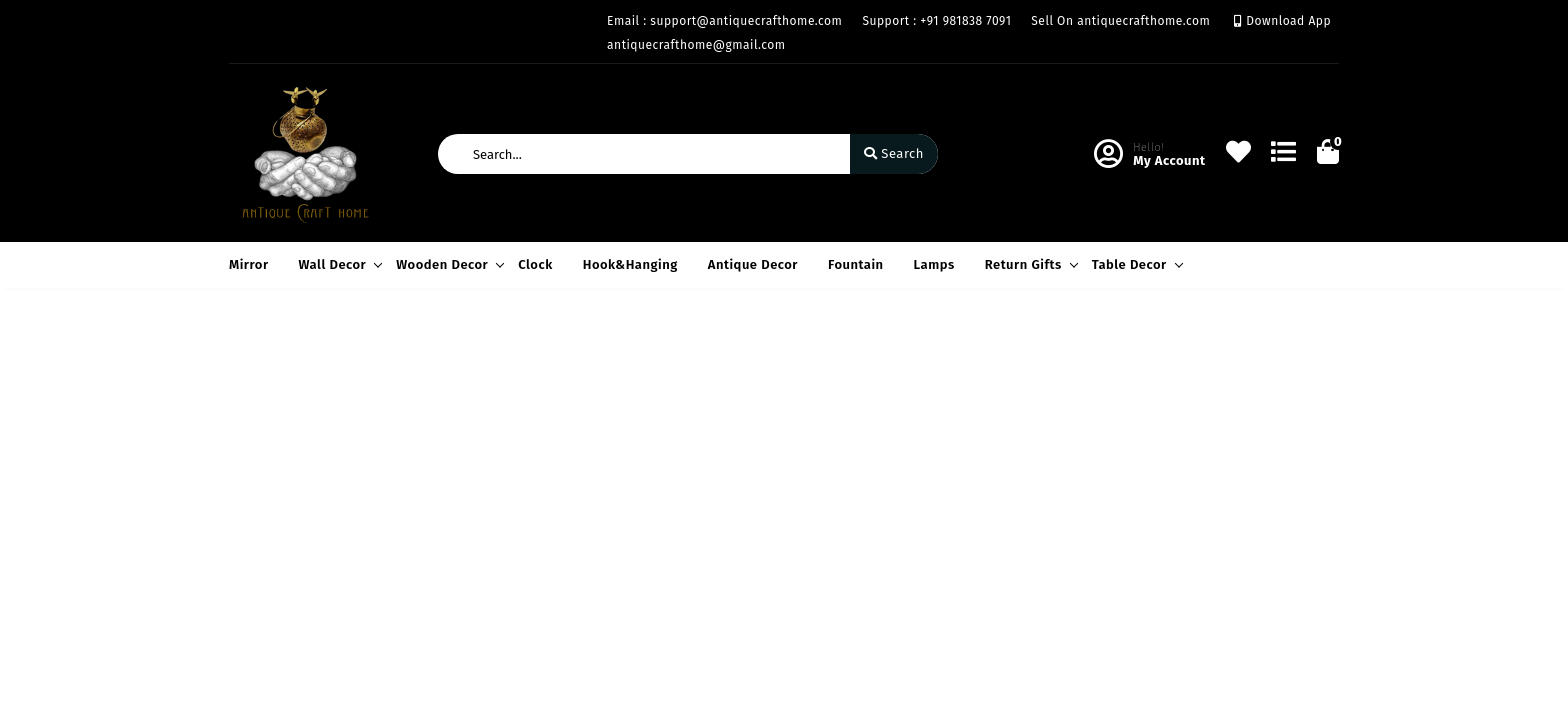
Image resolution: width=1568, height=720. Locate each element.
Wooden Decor (447, 264)
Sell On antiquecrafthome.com (1120, 21)
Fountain (856, 264)
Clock (535, 264)
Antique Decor (753, 264)
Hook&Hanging (630, 264)
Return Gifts (1028, 264)
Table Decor (1134, 264)
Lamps (934, 264)
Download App (1282, 21)
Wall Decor (338, 264)
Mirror (249, 264)
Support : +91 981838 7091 (936, 21)
